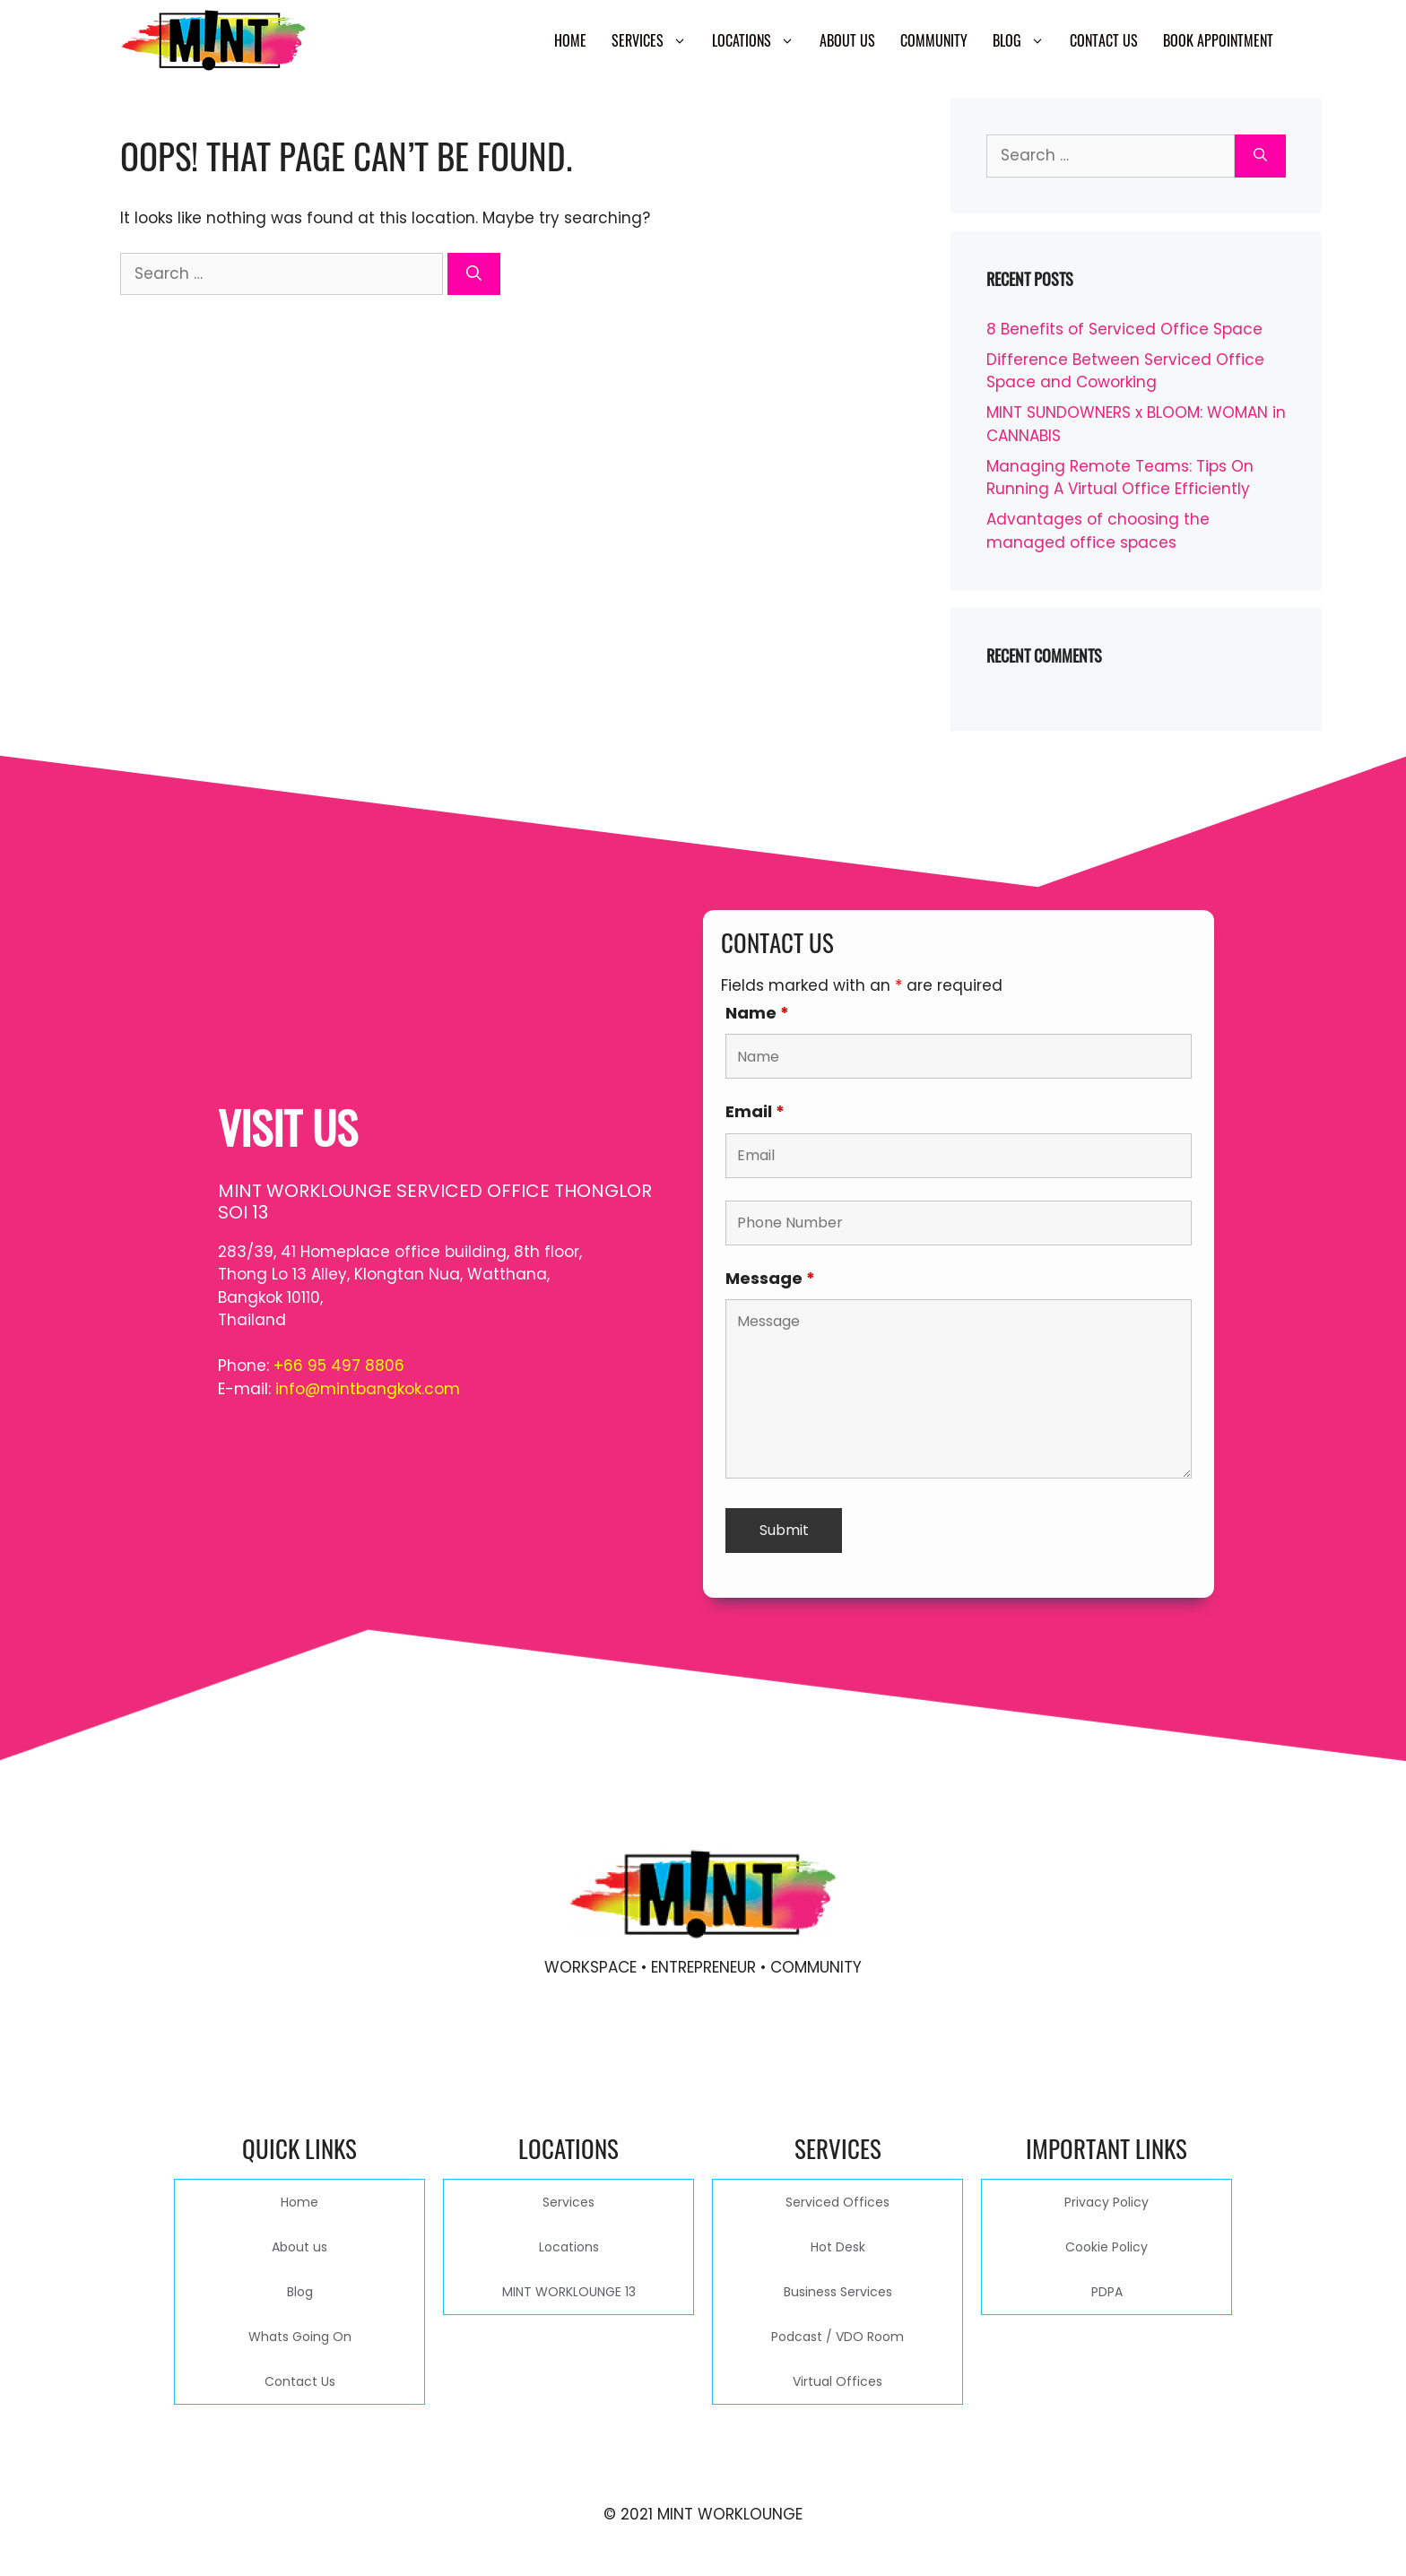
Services (655, 40)
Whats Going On (300, 2337)
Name (757, 1013)
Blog (1025, 40)
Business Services (838, 2292)
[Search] (473, 274)
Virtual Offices (837, 2381)
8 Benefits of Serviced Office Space (1124, 329)
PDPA (1107, 2292)
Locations (759, 40)
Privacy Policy (1106, 2202)
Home (570, 40)
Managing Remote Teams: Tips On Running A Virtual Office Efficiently (1120, 477)
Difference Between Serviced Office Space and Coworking (1125, 371)
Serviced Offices (837, 2202)
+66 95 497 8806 (338, 1365)
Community (934, 40)
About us (847, 40)
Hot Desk (838, 2247)
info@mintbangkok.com (367, 1389)
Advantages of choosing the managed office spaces (1098, 530)
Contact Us (1104, 40)
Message (770, 1278)
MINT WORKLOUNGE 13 (569, 2292)
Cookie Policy (1106, 2247)
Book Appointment (1218, 40)
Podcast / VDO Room (837, 2337)
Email (755, 1111)
